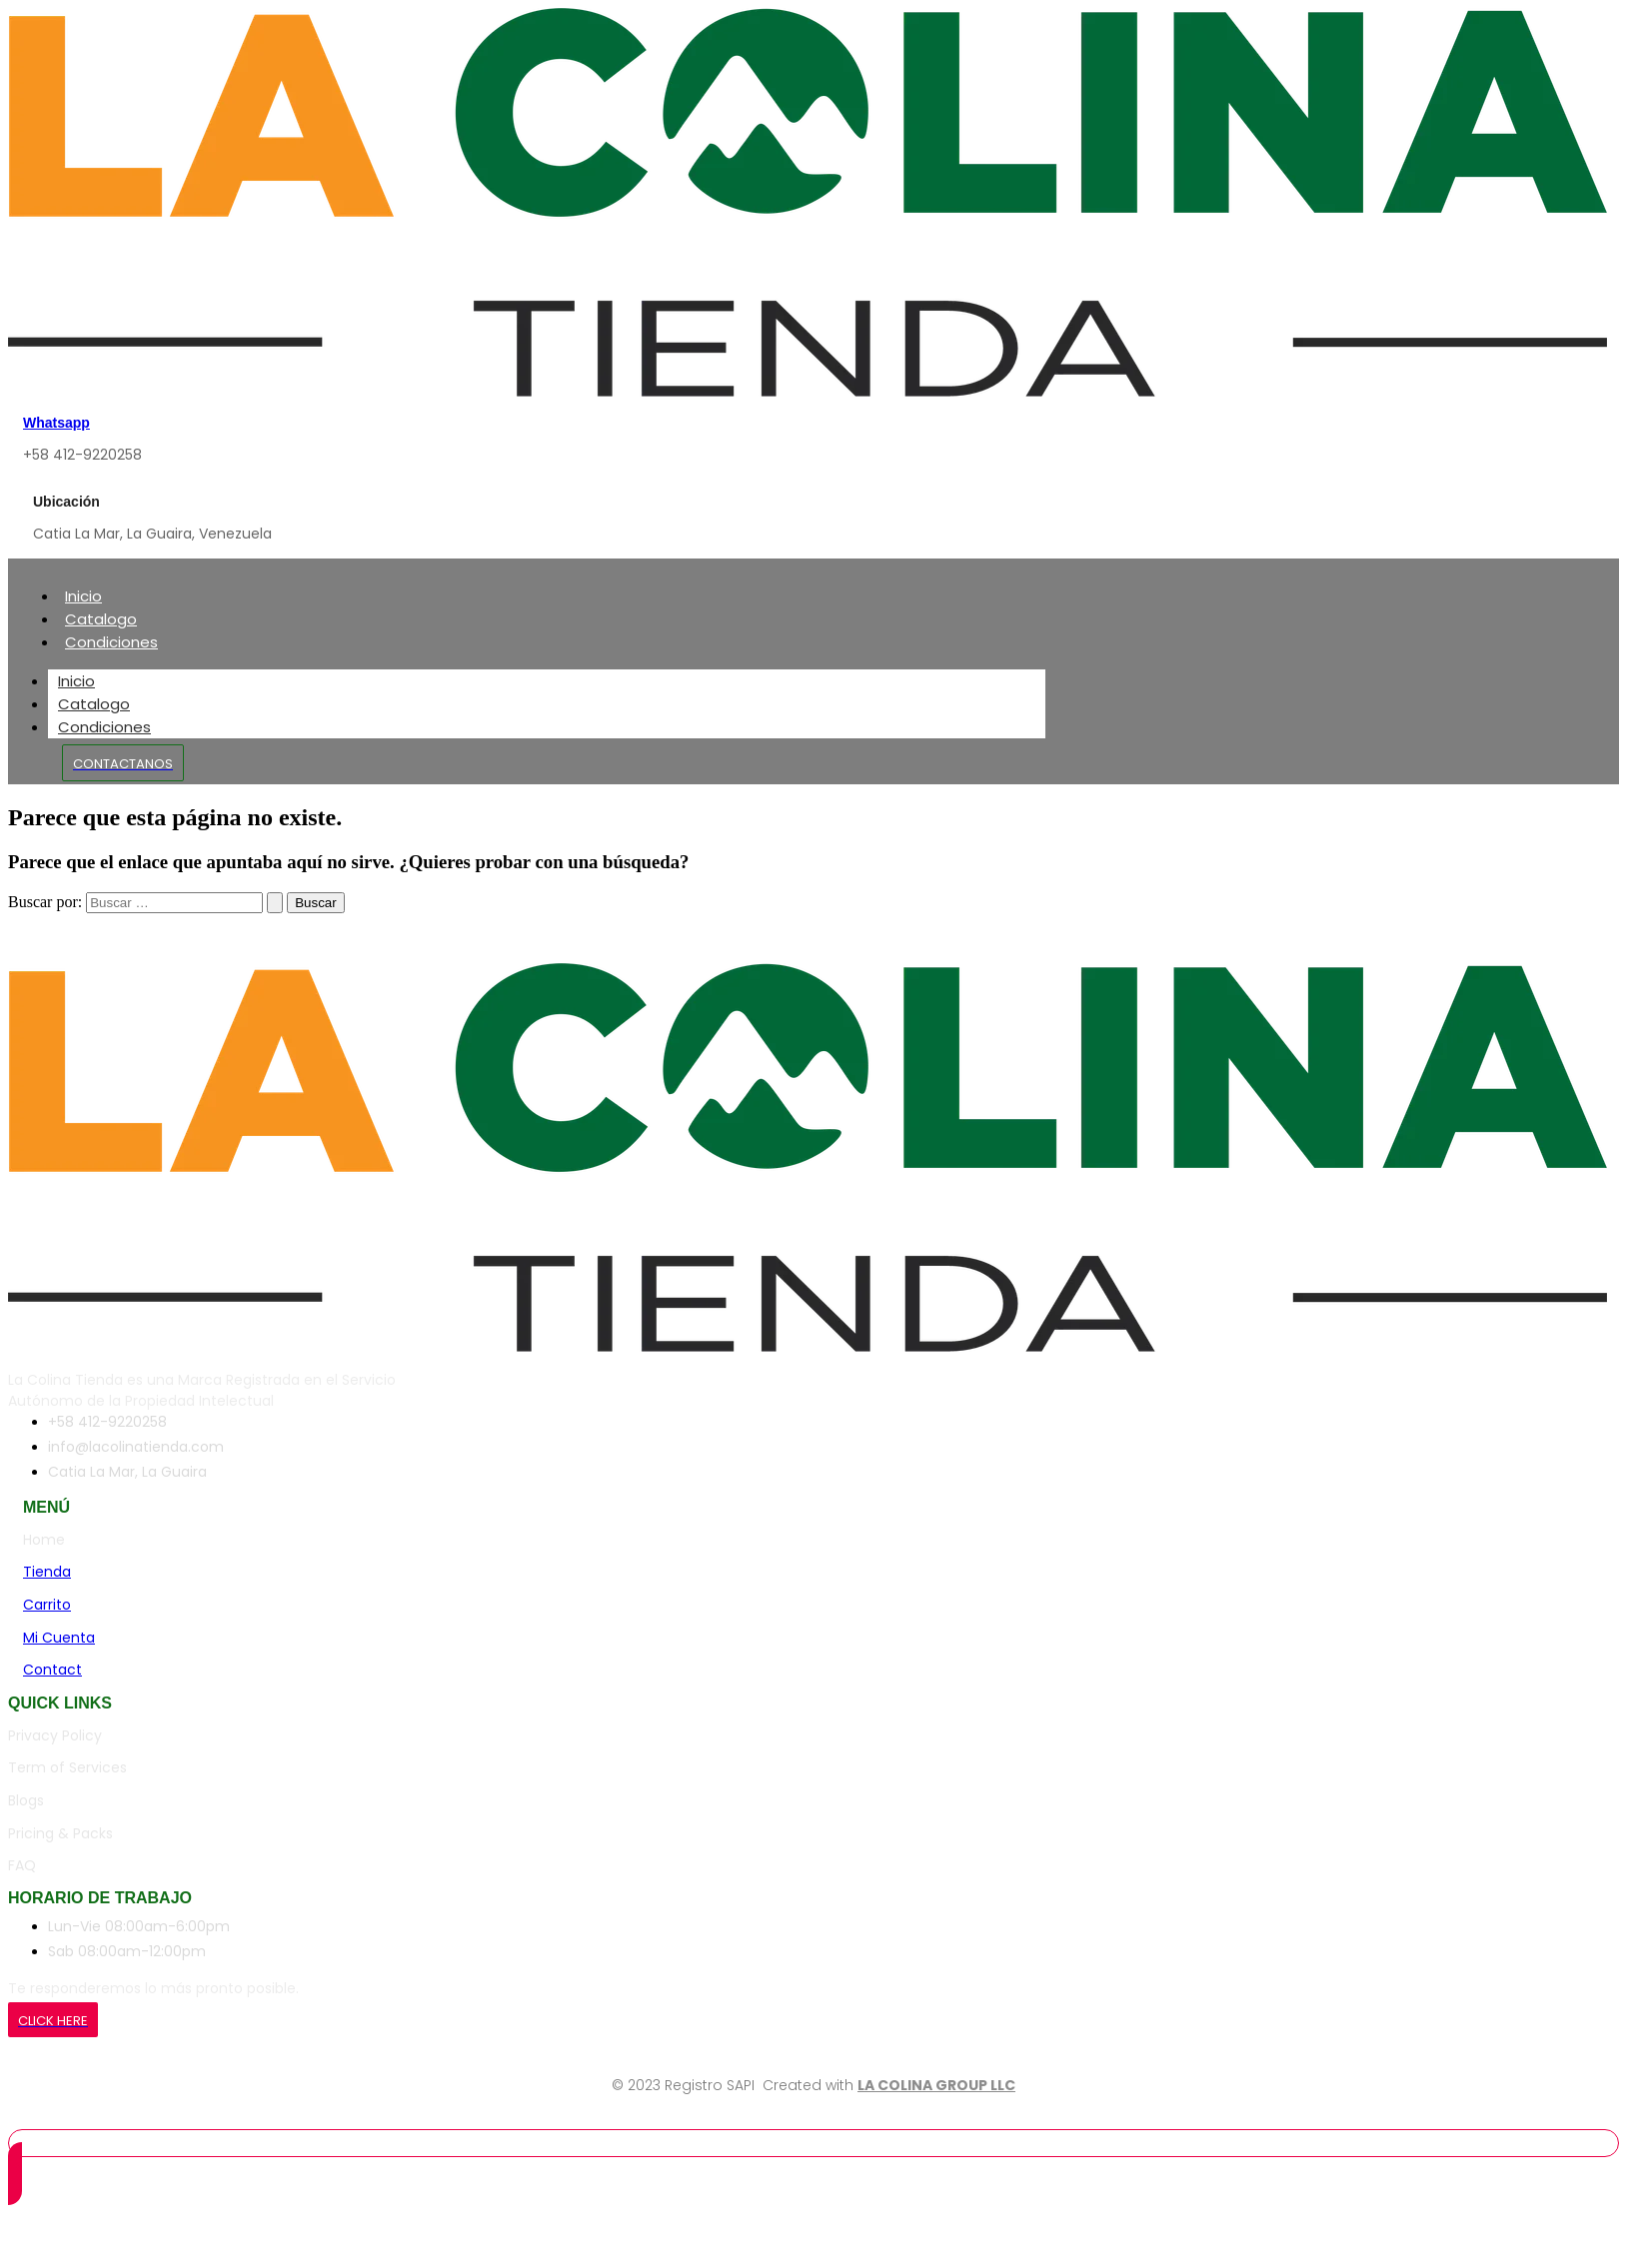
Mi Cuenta (59, 1638)
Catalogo (101, 618)
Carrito (47, 1605)
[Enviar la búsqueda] (275, 902)
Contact (52, 1670)
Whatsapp (56, 423)
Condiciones (111, 641)
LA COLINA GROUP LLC (936, 2085)
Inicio (83, 595)
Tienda (47, 1572)
